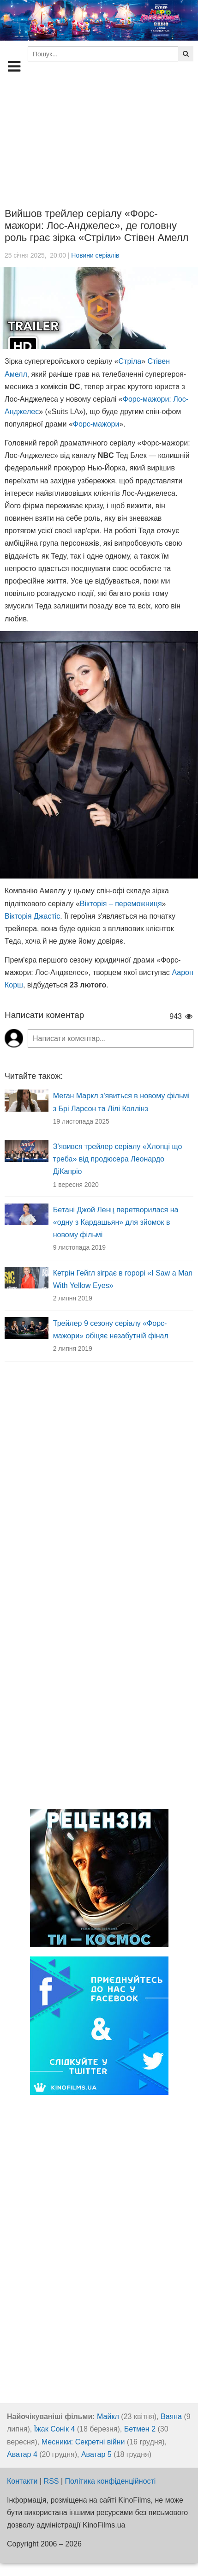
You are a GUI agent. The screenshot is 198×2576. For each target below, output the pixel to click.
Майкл (108, 2416)
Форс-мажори (96, 424)
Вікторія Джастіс (32, 916)
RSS (51, 2481)
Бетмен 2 (140, 2429)
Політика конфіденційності (110, 2481)
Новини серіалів (95, 255)
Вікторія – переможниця (121, 904)
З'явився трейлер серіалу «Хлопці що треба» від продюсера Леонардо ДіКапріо (117, 1159)
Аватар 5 (96, 2454)
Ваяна (171, 2416)
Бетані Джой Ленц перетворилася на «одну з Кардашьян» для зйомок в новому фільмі (116, 1222)
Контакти (22, 2481)
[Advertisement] (99, 137)
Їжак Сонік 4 (54, 2429)
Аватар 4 (22, 2454)
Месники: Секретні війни (83, 2442)
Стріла (130, 361)
